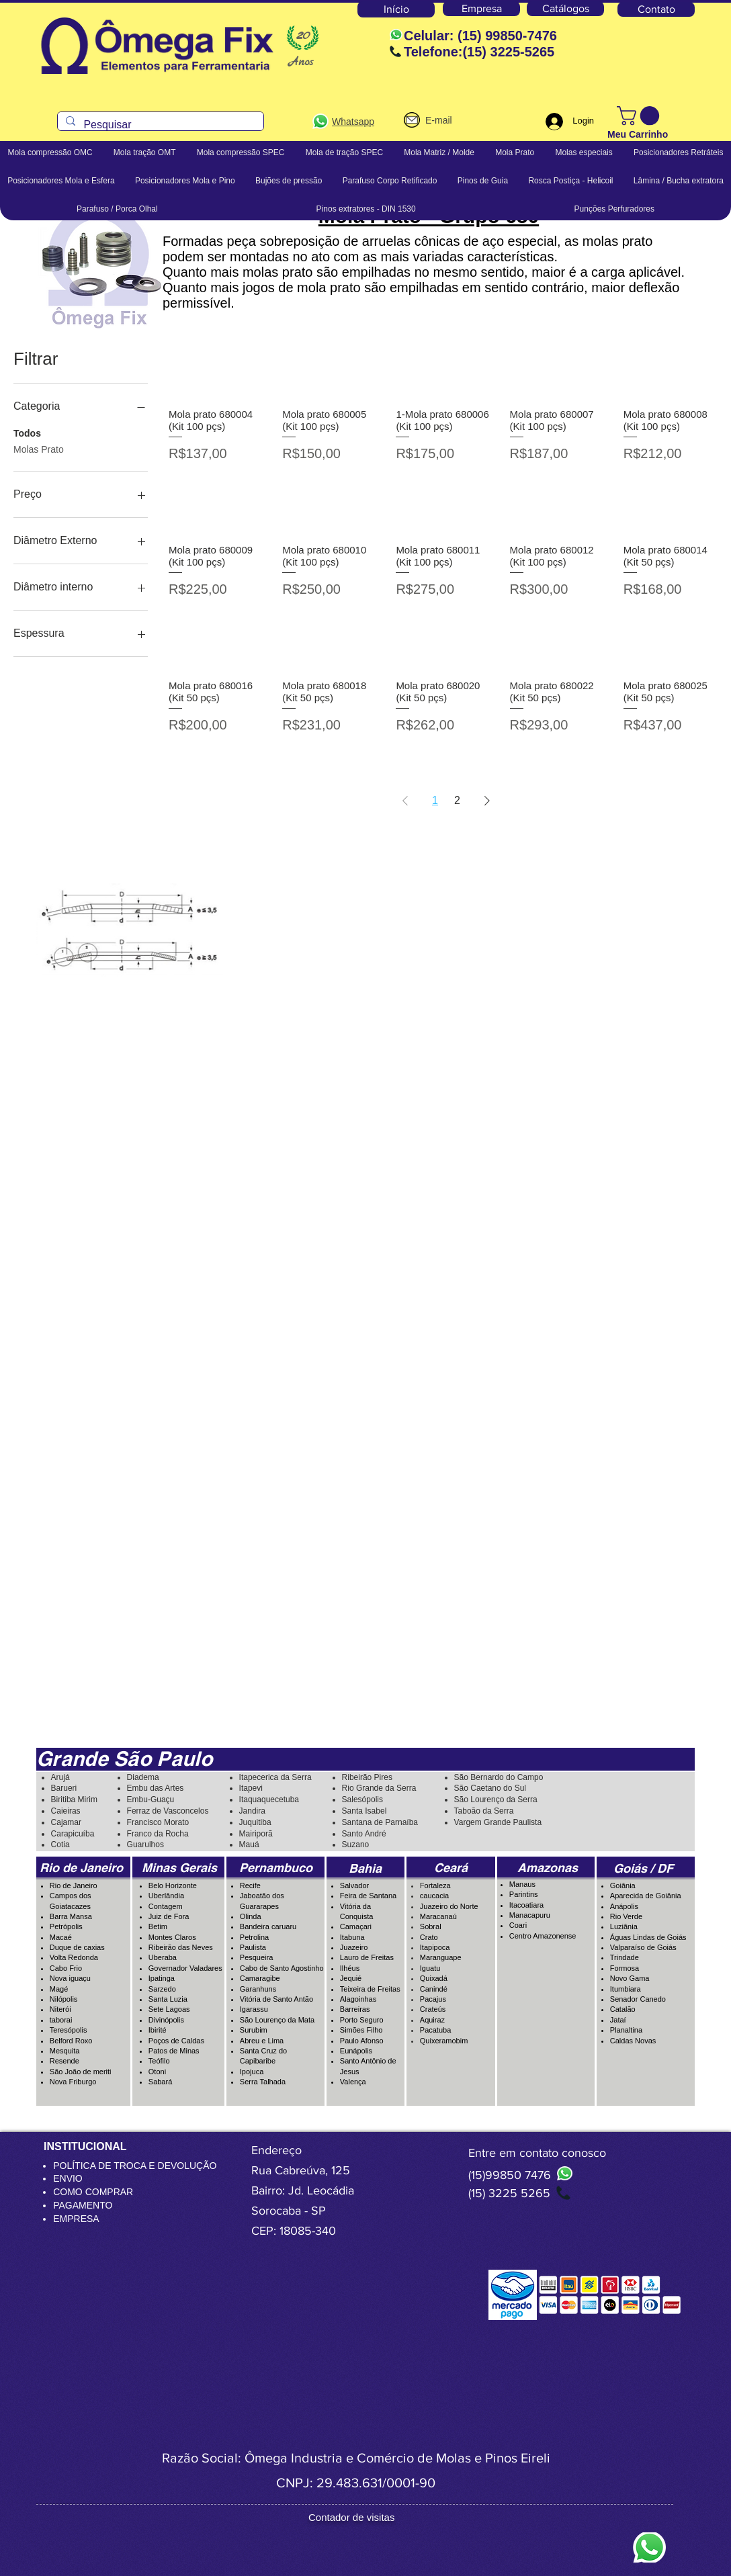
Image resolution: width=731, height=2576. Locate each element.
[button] (640, 116)
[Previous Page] (405, 800)
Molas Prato (38, 448)
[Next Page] (487, 800)
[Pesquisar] (159, 125)
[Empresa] (481, 8)
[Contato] (656, 9)
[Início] (396, 9)
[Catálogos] (565, 8)
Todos (27, 432)
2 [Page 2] (457, 800)
